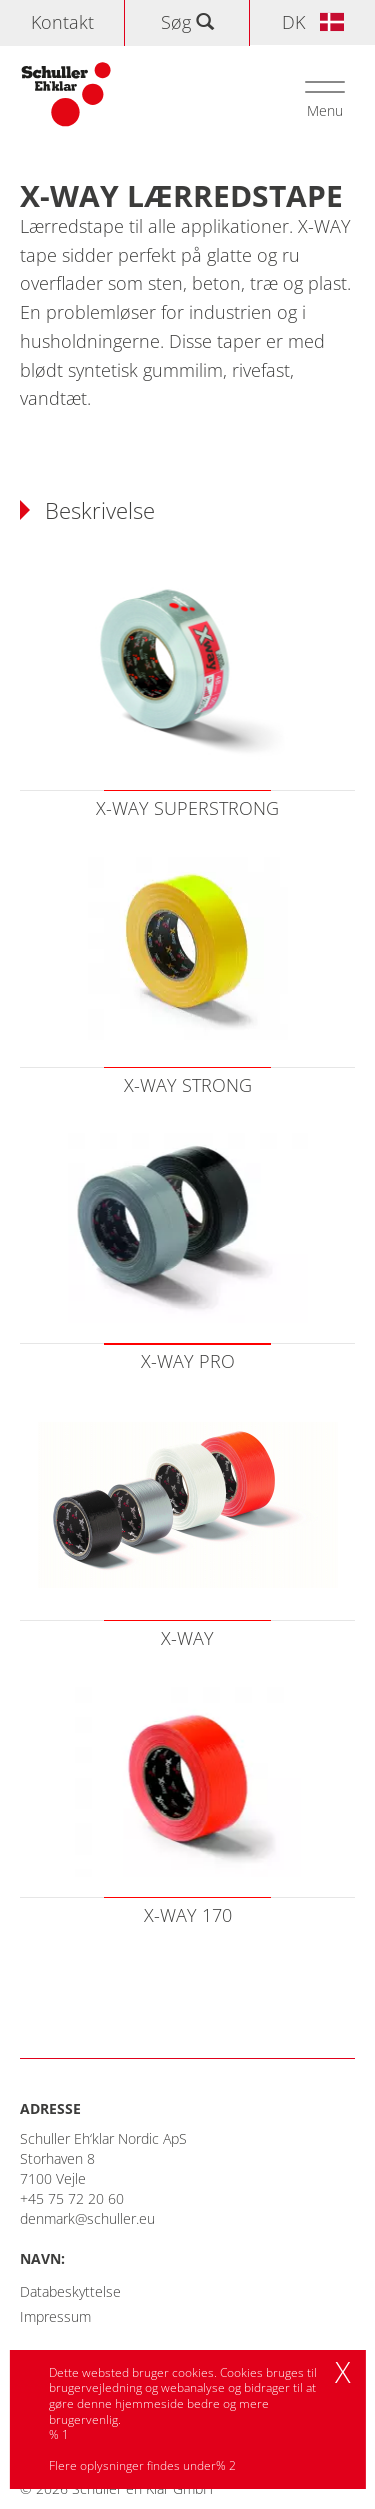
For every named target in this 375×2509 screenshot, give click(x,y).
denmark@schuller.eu (87, 2218)
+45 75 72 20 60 (72, 2198)
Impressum (55, 2316)
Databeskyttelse (70, 2291)
